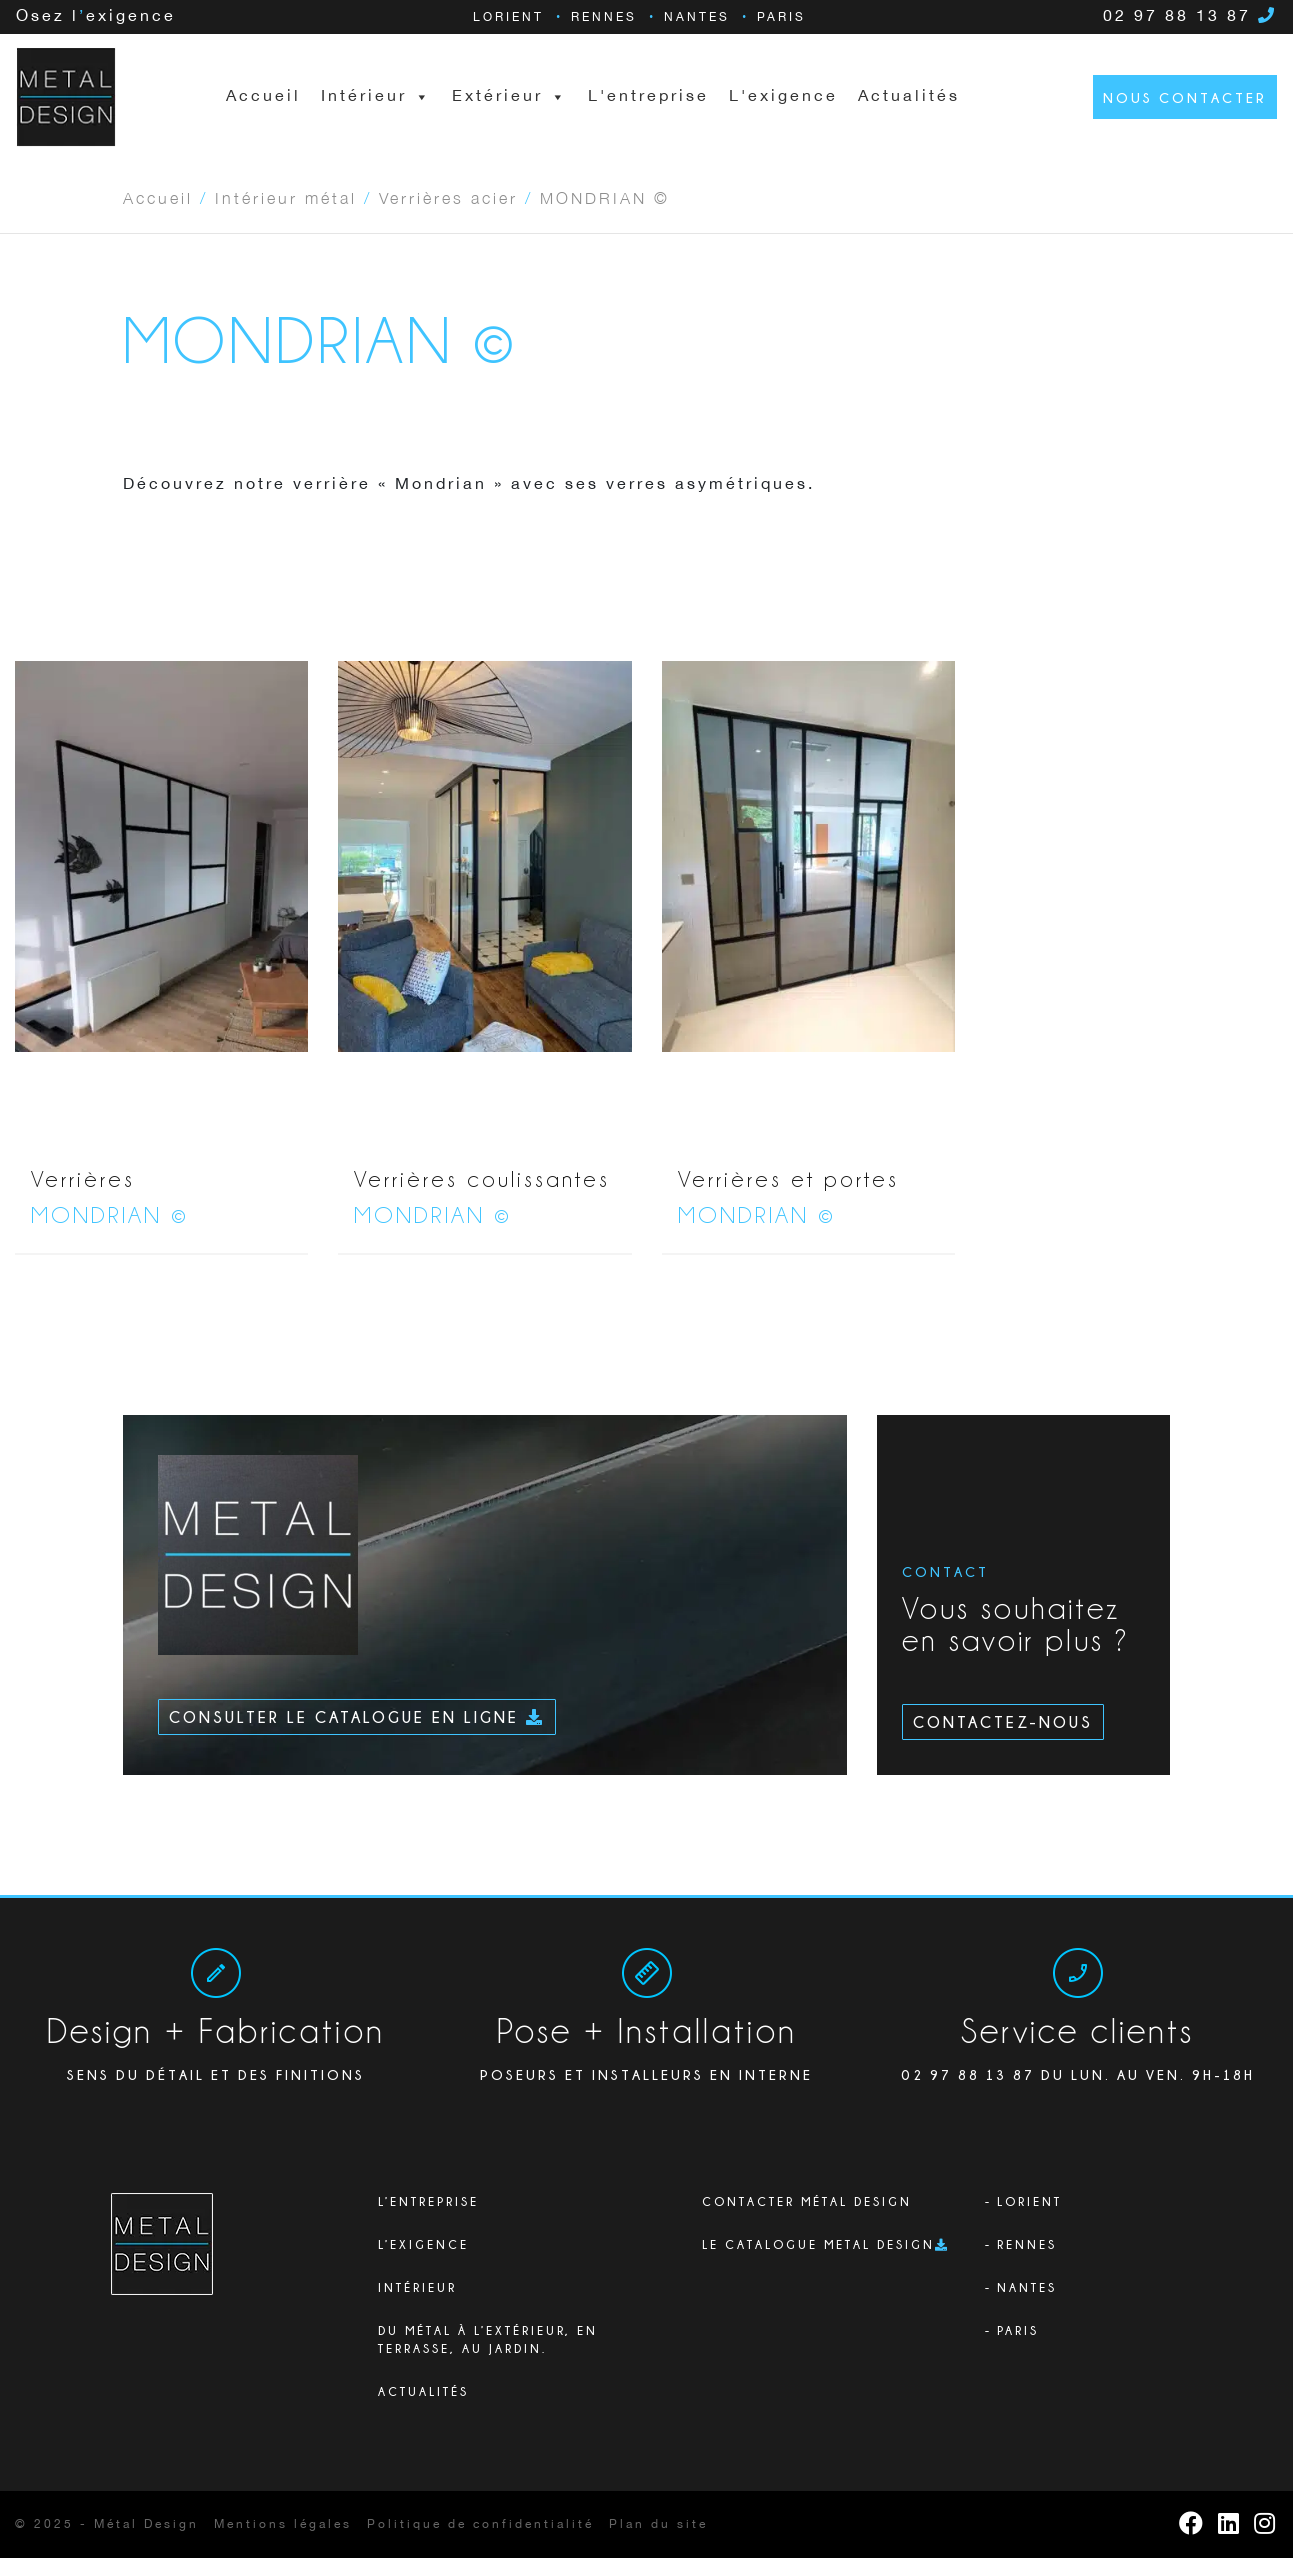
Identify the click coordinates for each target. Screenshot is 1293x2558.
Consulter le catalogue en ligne (357, 1717)
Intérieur (417, 2287)
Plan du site (658, 2524)
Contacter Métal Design (807, 2201)
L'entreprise (648, 96)
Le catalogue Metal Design (818, 2244)
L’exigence (423, 2244)
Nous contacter (1185, 97)
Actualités (909, 96)
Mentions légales (283, 2524)
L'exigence (783, 96)
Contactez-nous (1003, 1722)
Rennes (604, 17)
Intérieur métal (286, 197)
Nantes (697, 17)
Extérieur (510, 97)
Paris (781, 17)
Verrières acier (448, 197)
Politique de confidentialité (480, 2524)
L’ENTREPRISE (428, 2201)
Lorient (508, 17)
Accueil (263, 96)
